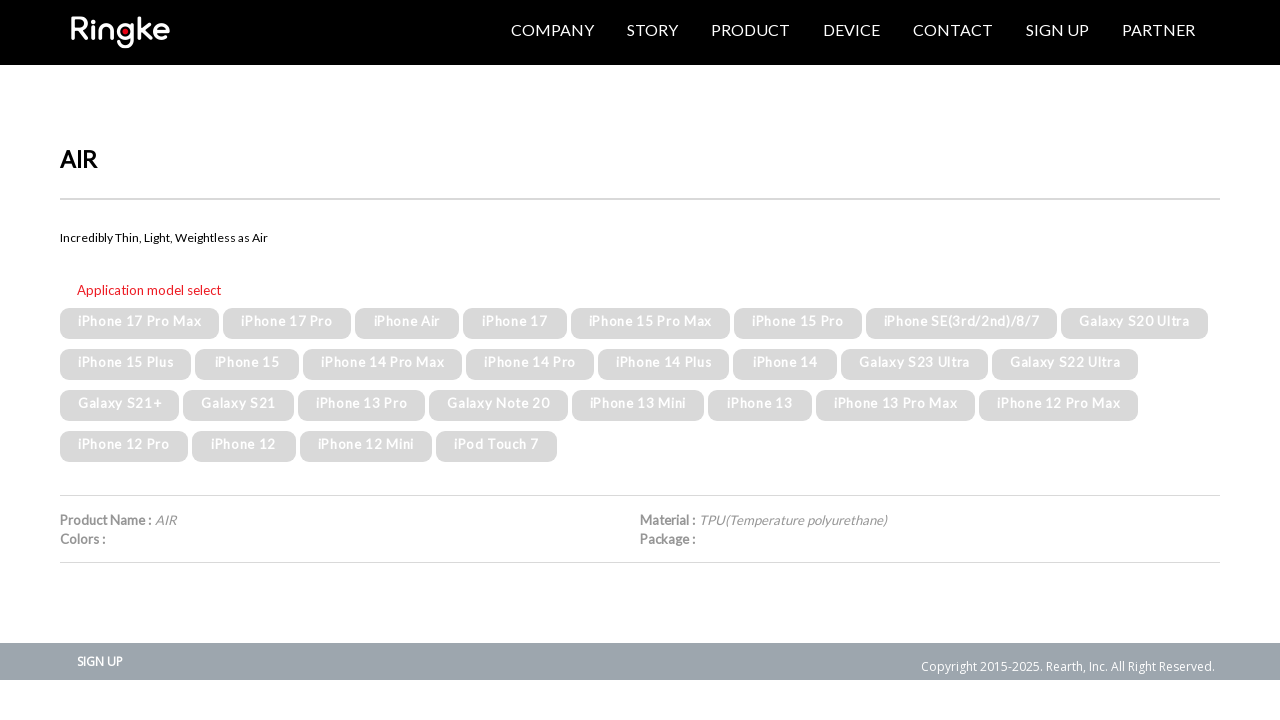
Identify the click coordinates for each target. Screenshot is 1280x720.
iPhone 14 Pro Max (382, 362)
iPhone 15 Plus (125, 362)
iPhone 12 (243, 444)
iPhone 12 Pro (124, 444)
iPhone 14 (785, 362)
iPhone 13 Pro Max (895, 403)
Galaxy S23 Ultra (914, 362)
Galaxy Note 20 (498, 403)
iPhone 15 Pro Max (650, 321)
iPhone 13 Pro (362, 403)
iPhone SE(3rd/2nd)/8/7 (962, 321)
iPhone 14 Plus (663, 362)
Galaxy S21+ (119, 403)
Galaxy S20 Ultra (1134, 321)
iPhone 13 (759, 403)
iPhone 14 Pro (530, 362)
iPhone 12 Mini (366, 444)
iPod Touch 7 (496, 444)
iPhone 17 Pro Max (139, 321)
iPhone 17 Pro (287, 321)
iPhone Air (407, 321)
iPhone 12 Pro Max (1058, 403)
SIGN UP (100, 661)
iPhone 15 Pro (798, 321)
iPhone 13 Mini (638, 403)
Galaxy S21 (238, 403)
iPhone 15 (247, 362)
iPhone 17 (514, 321)
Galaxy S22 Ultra (1065, 362)
